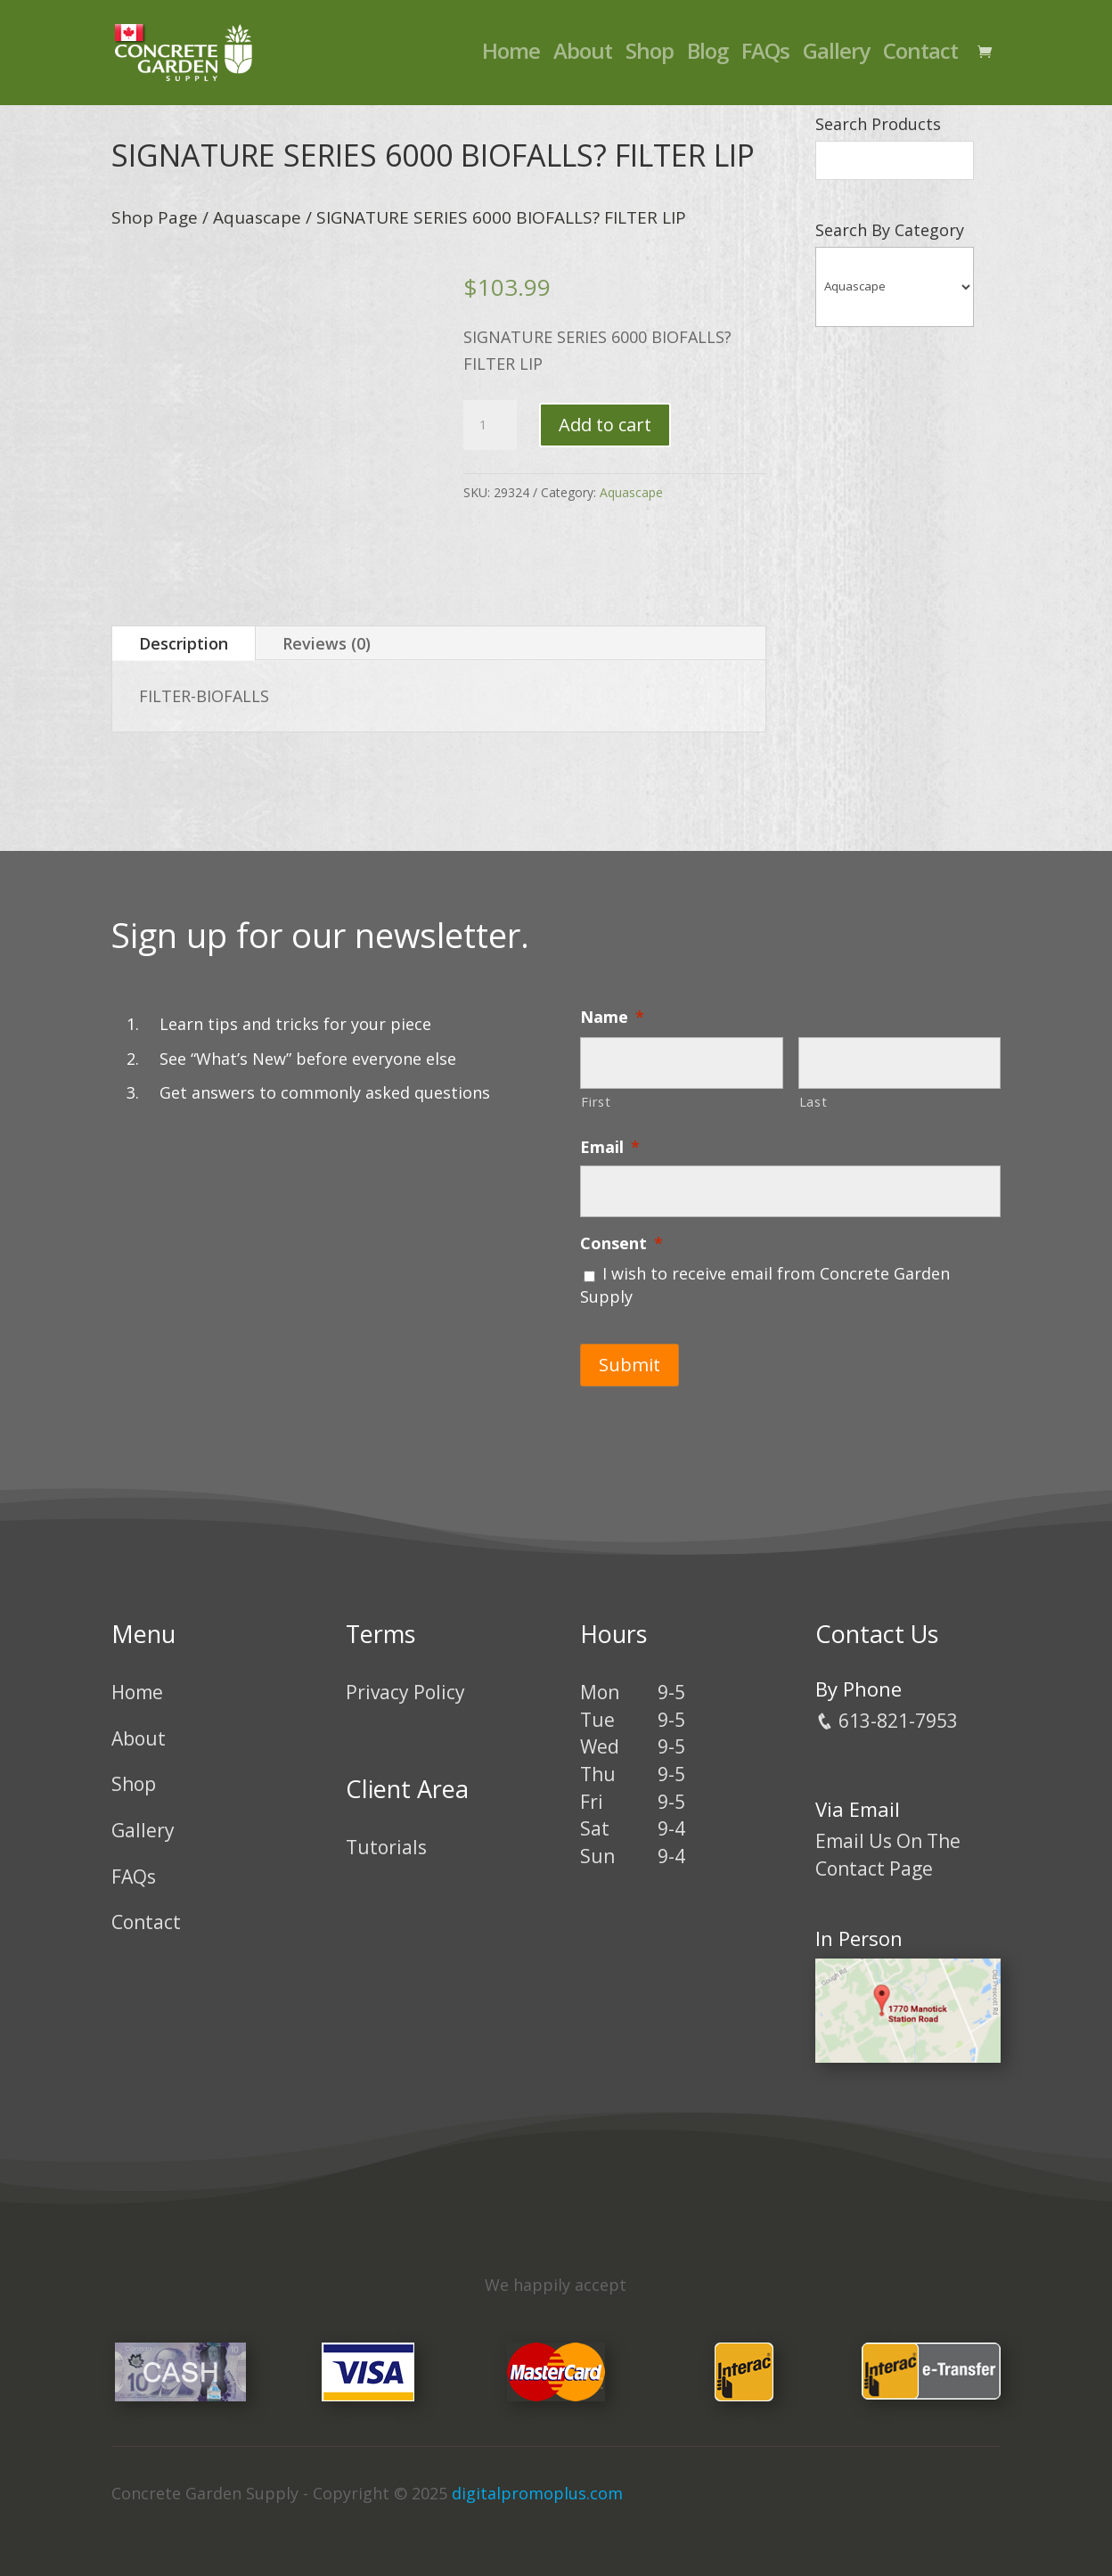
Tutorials (386, 1835)
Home (511, 58)
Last (813, 1101)
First (595, 1101)
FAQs (765, 58)
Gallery (836, 58)
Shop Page (154, 217)
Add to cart (605, 425)
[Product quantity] (490, 425)
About (582, 58)
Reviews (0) (326, 643)
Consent (621, 1243)
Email (610, 1147)
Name (612, 1017)
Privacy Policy (405, 1680)
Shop (650, 58)
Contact (920, 58)
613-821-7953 (886, 1709)
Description (183, 643)
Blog (707, 58)
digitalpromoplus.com (537, 2481)
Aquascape (257, 217)
